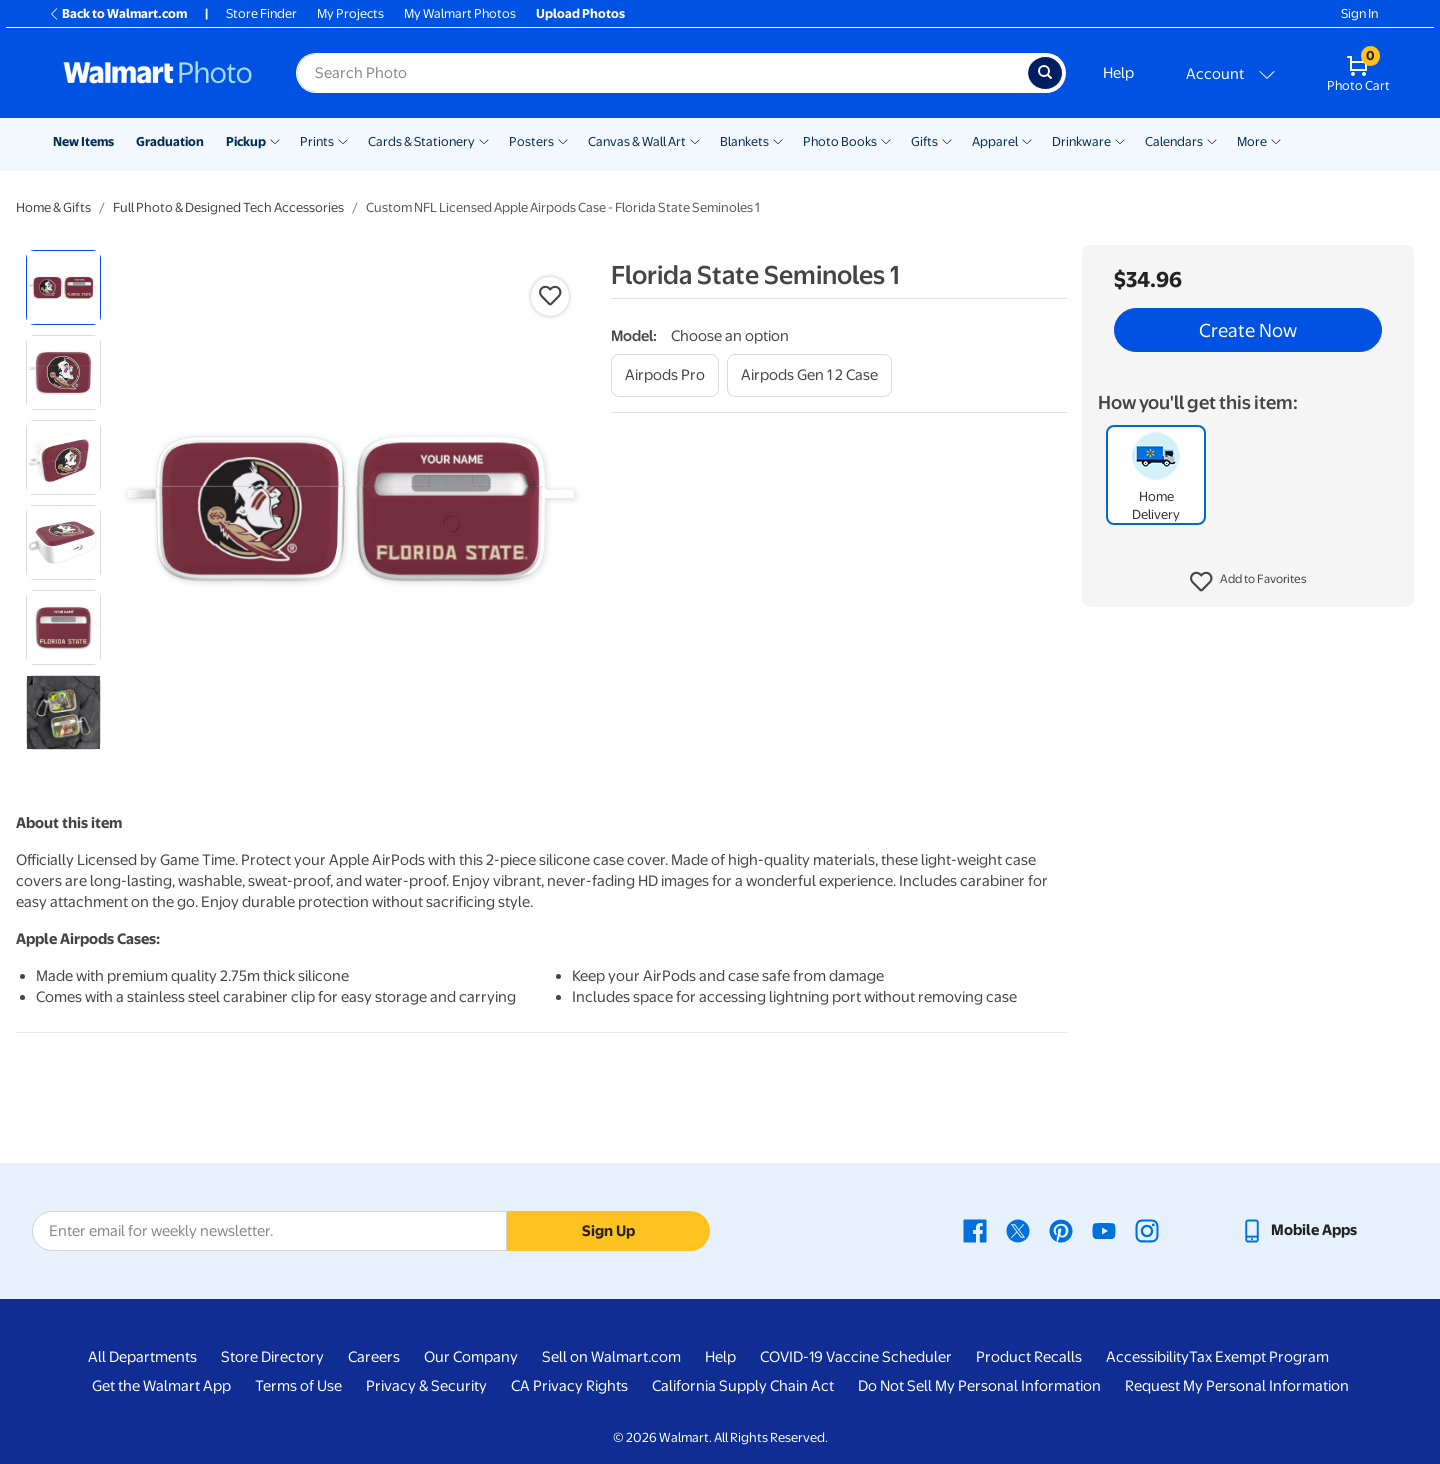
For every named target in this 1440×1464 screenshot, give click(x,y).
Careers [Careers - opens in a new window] (374, 1357)
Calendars (1174, 141)
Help (1118, 73)
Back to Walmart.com (117, 13)
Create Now (1248, 330)
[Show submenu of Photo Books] (886, 140)
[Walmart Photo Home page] (158, 73)
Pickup (246, 141)
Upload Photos (580, 13)
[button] (1248, 582)
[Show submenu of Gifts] (947, 140)
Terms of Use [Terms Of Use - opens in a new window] (298, 1386)
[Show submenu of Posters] (563, 140)
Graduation (170, 141)
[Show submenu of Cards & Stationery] (484, 140)
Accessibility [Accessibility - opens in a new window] (1147, 1357)
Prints (317, 141)
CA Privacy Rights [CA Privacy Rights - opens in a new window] (569, 1386)
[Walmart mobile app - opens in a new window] (1298, 1230)
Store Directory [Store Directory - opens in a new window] (272, 1357)
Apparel (995, 141)
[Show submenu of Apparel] (1027, 140)
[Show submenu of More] (1276, 140)
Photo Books (840, 141)
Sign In (1359, 13)
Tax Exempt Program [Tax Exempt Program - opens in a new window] (1259, 1357)
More (1252, 141)
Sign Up (608, 1231)
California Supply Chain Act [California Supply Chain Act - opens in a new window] (743, 1386)
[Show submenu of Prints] (343, 140)
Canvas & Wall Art (637, 141)
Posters (531, 141)
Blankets (744, 141)
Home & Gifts (53, 207)
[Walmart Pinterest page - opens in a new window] (1061, 1230)
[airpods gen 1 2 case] (809, 375)
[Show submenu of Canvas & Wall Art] (695, 140)
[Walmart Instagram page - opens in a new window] (1147, 1230)
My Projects (350, 13)
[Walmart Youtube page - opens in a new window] (1104, 1230)
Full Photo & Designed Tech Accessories (228, 207)
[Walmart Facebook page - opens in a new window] (975, 1230)
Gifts (924, 141)
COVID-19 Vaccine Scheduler (856, 1357)
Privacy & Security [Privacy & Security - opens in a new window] (426, 1386)
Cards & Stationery (421, 141)
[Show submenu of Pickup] (275, 140)
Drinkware (1081, 141)
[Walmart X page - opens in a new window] (1018, 1230)
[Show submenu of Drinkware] (1120, 140)
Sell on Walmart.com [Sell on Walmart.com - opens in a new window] (611, 1357)
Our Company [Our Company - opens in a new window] (471, 1357)
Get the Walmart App (161, 1386)
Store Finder (261, 13)
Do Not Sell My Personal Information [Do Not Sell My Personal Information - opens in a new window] (979, 1386)
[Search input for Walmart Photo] (662, 73)
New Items (83, 141)
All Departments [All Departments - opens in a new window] (142, 1357)
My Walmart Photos (460, 13)
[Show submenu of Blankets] (778, 140)
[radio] (63, 287)
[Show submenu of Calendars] (1212, 140)
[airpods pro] (665, 375)
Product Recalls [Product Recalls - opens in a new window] (1029, 1357)
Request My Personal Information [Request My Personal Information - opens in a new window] (1237, 1386)
